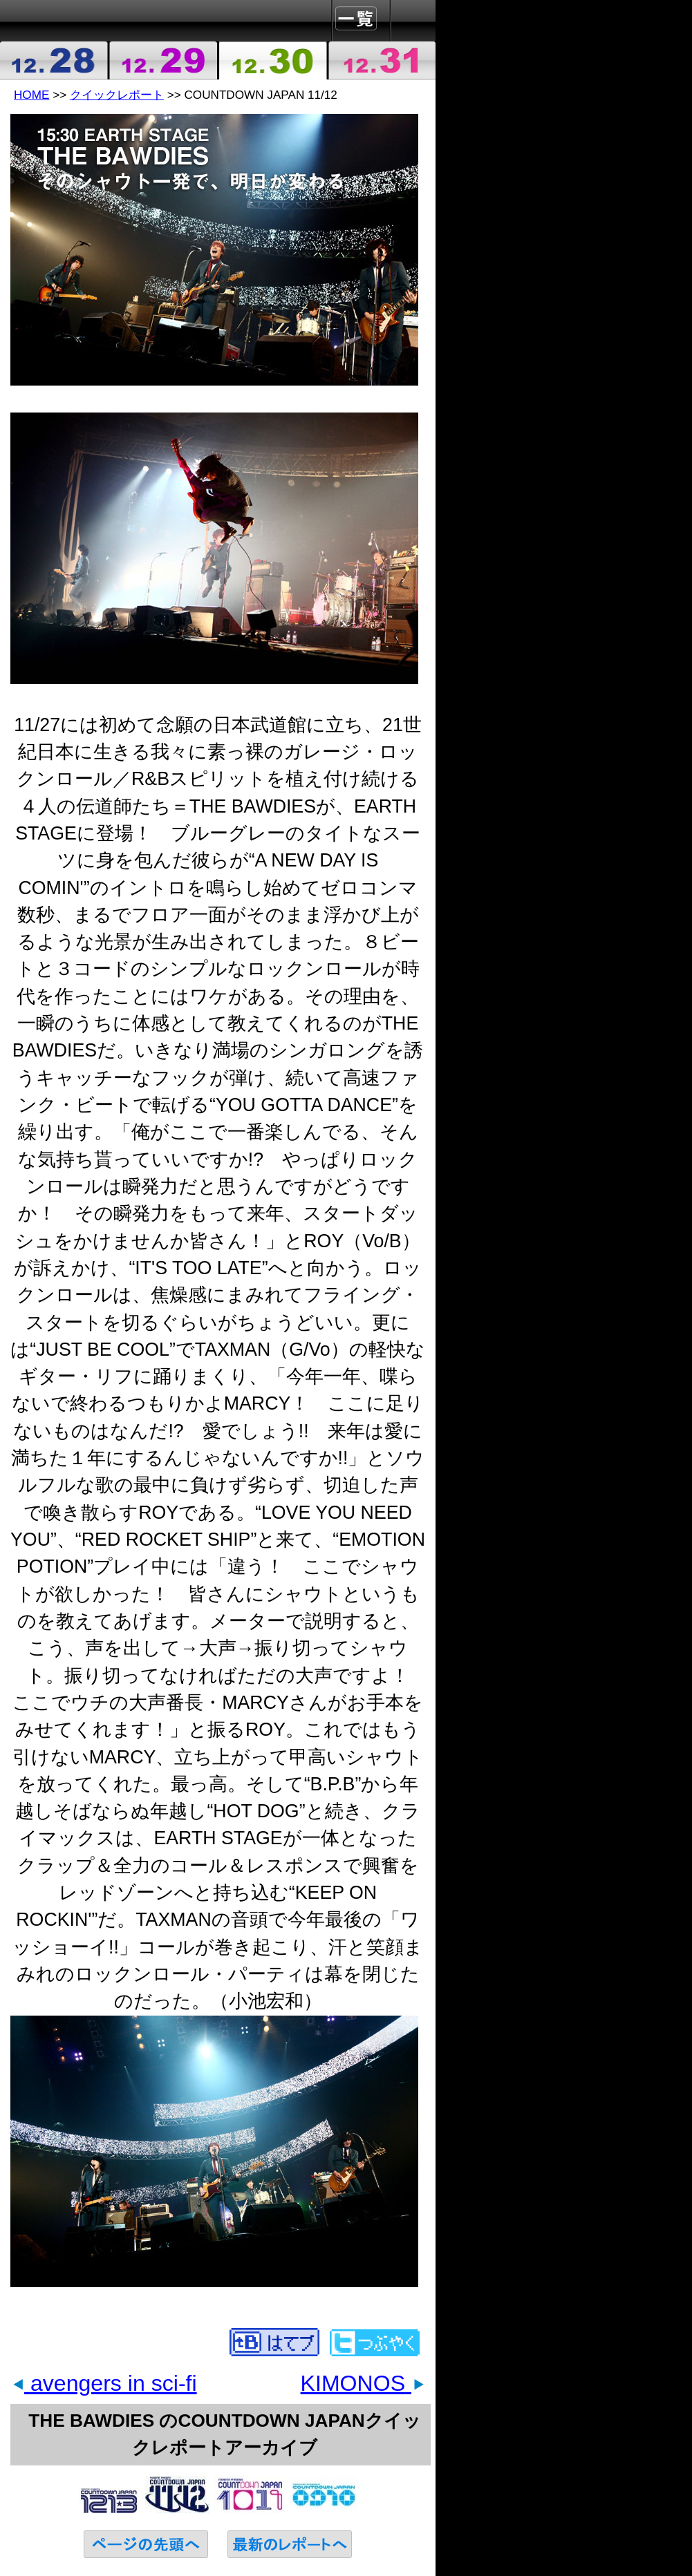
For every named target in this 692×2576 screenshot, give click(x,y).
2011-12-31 (381, 60)
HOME (31, 95)
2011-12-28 (54, 60)
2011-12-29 (163, 60)
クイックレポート (117, 95)
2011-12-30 (272, 60)
